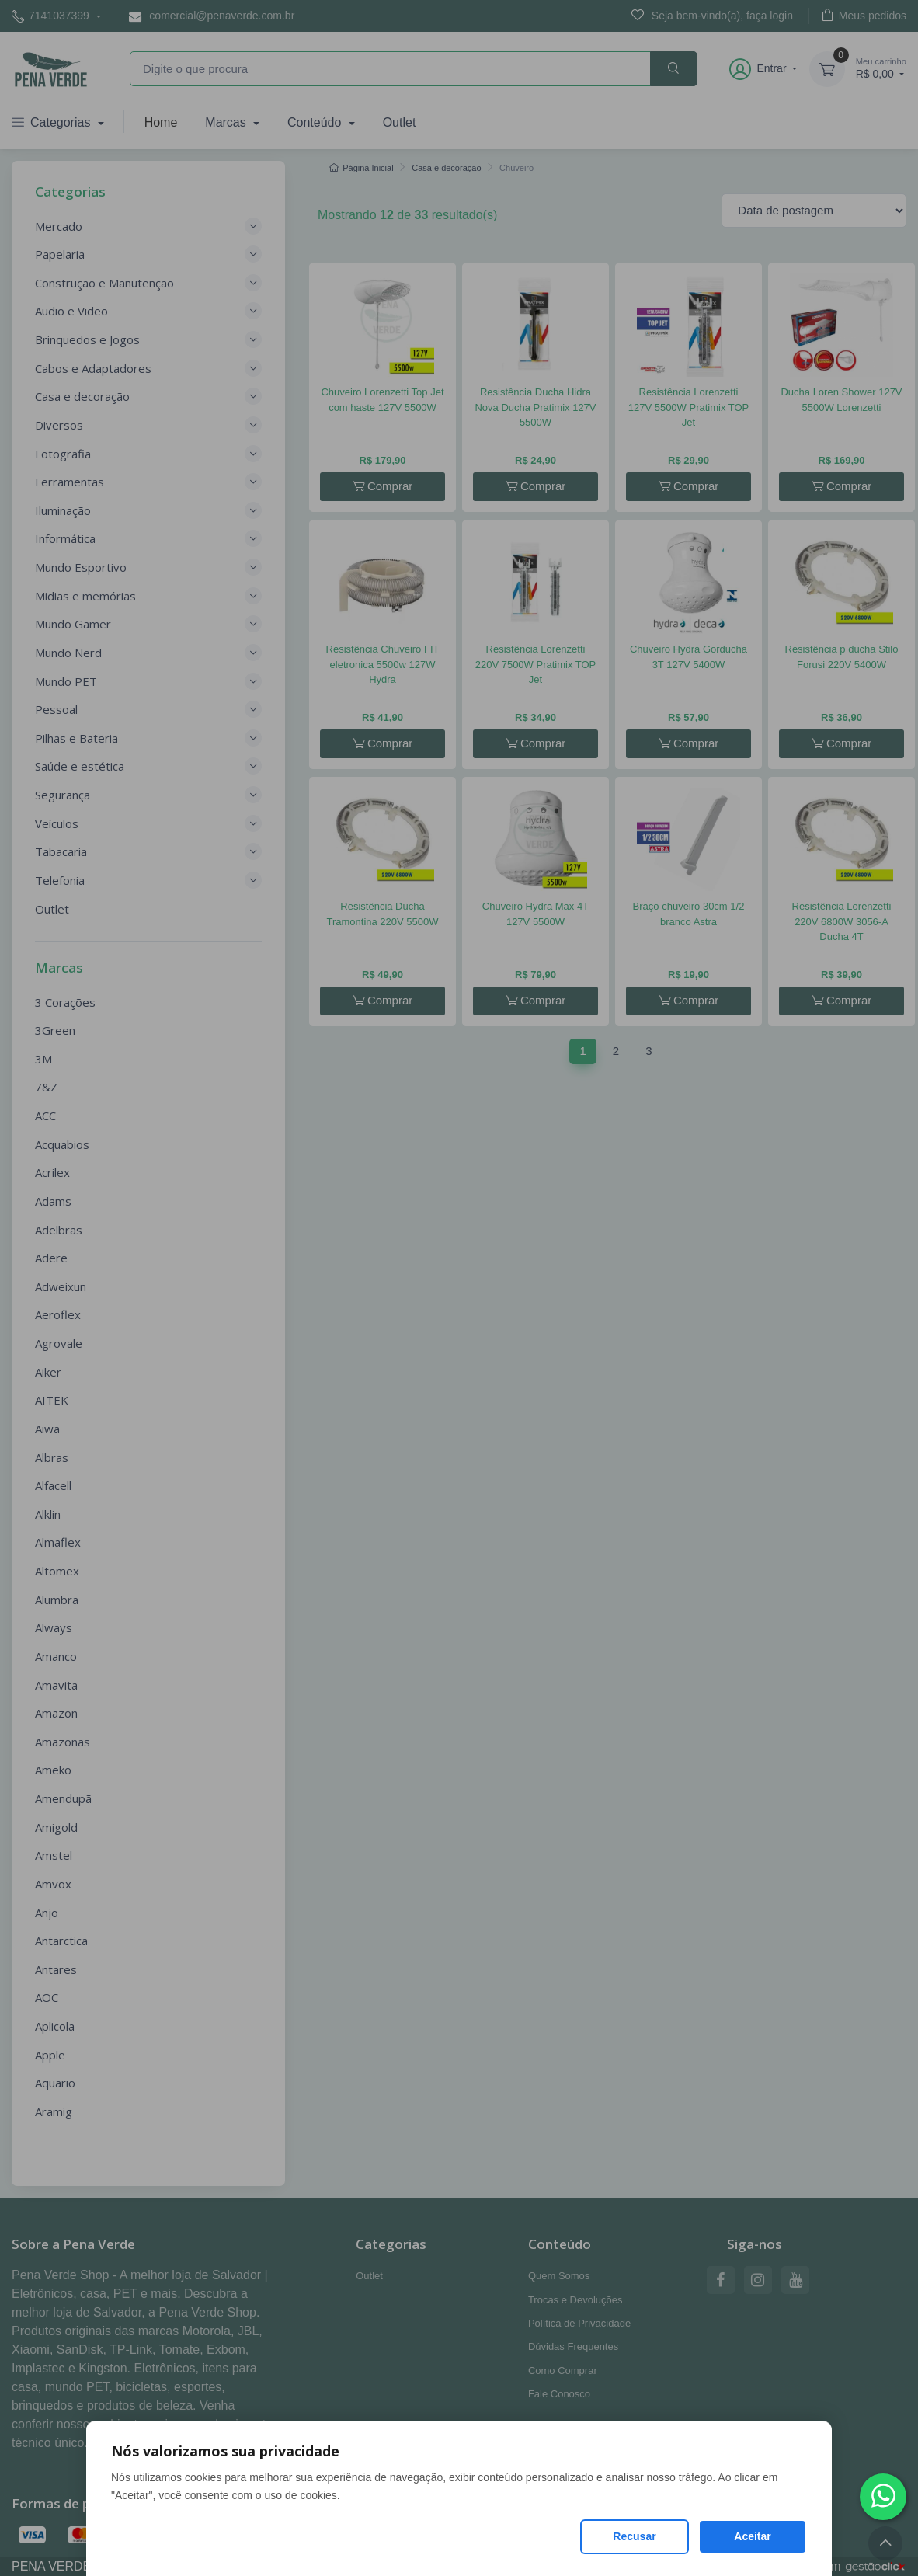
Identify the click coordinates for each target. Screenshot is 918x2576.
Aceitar (752, 2536)
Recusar (634, 2536)
